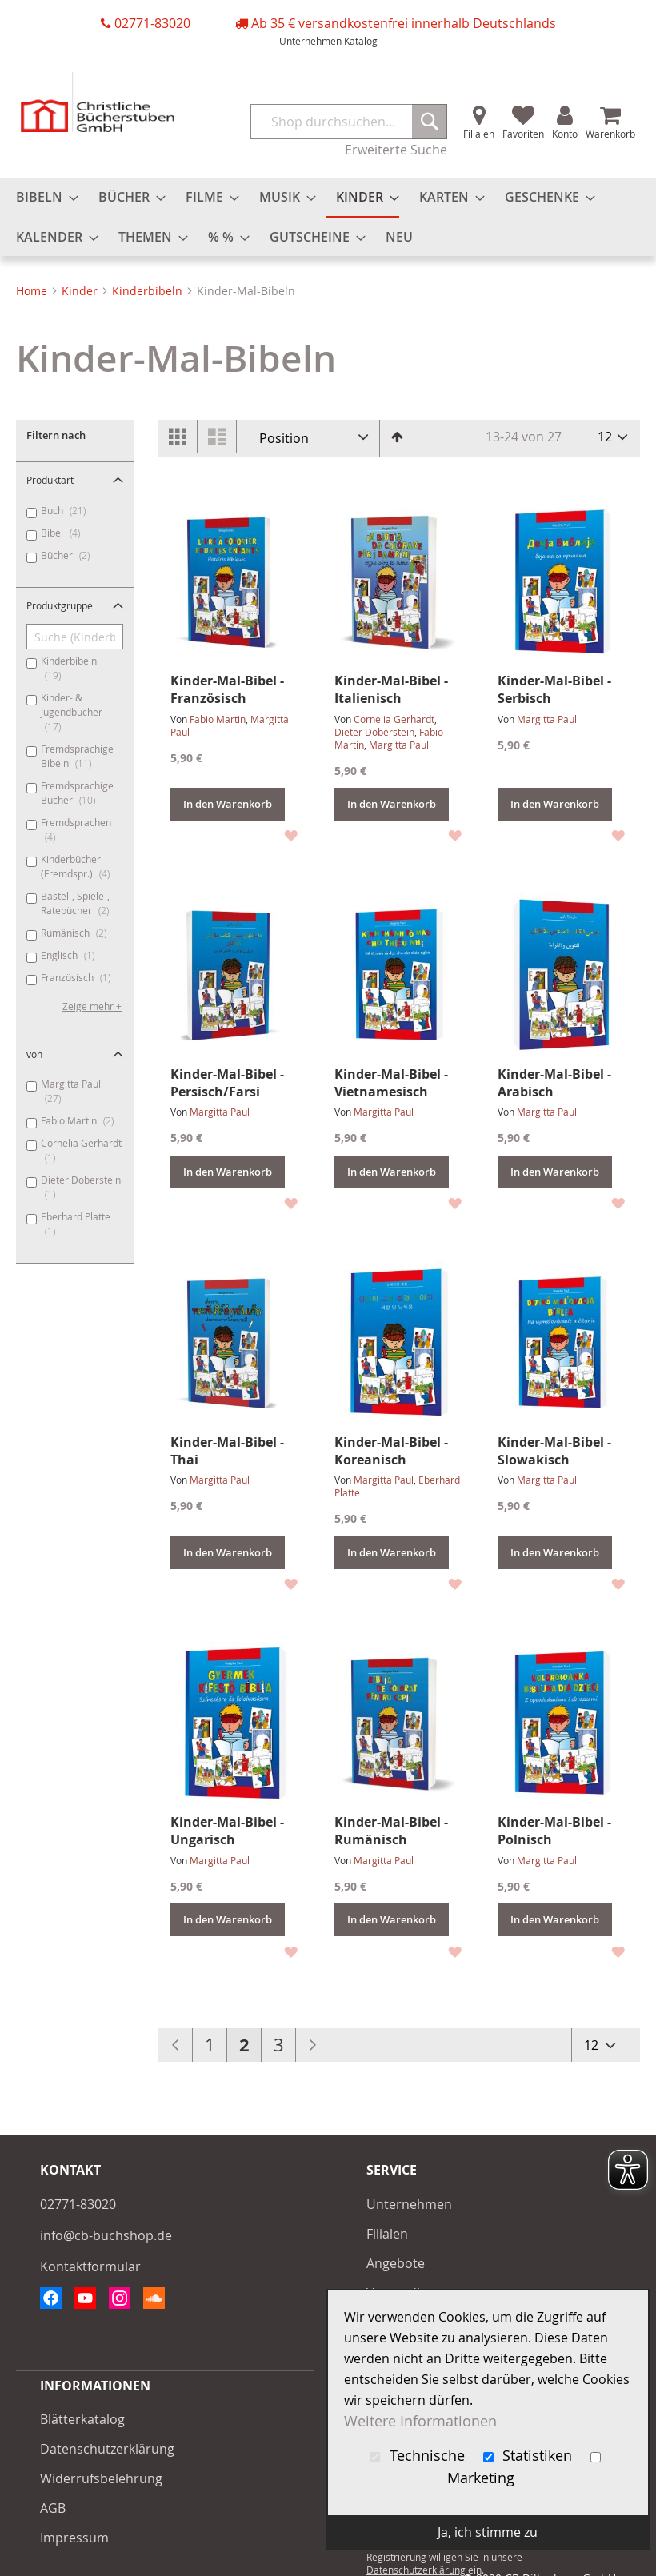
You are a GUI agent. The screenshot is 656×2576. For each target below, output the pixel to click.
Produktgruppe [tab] (59, 605)
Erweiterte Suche (396, 149)
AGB (53, 2508)
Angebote (395, 2263)
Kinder (81, 290)
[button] (291, 835)
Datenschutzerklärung (107, 2449)
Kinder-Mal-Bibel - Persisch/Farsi (227, 1082)
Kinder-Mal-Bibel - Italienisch (391, 689)
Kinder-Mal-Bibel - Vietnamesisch (391, 1082)
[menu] (328, 217)
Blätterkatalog (82, 2419)
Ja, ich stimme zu (488, 2532)
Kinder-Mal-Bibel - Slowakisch (554, 1450)
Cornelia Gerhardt (394, 719)
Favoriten (523, 133)
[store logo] (97, 102)
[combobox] (348, 121)
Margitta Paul (399, 744)
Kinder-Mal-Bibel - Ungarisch (227, 1830)
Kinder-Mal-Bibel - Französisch (227, 689)
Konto (565, 133)
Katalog (361, 40)
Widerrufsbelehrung (101, 2478)
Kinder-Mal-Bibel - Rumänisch (391, 1830)
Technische (419, 2455)
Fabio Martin (218, 719)
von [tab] (34, 1054)
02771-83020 (152, 23)
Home (33, 290)
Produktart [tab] (50, 479)
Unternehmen (310, 40)
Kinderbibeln (149, 290)
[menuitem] (42, 197)
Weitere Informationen (420, 2421)
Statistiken (530, 2455)
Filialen (478, 133)
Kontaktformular (90, 2266)
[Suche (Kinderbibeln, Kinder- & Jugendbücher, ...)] (74, 636)
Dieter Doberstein (374, 731)
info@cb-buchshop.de (106, 2235)
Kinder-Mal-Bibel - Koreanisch (391, 1450)
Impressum (74, 2537)
